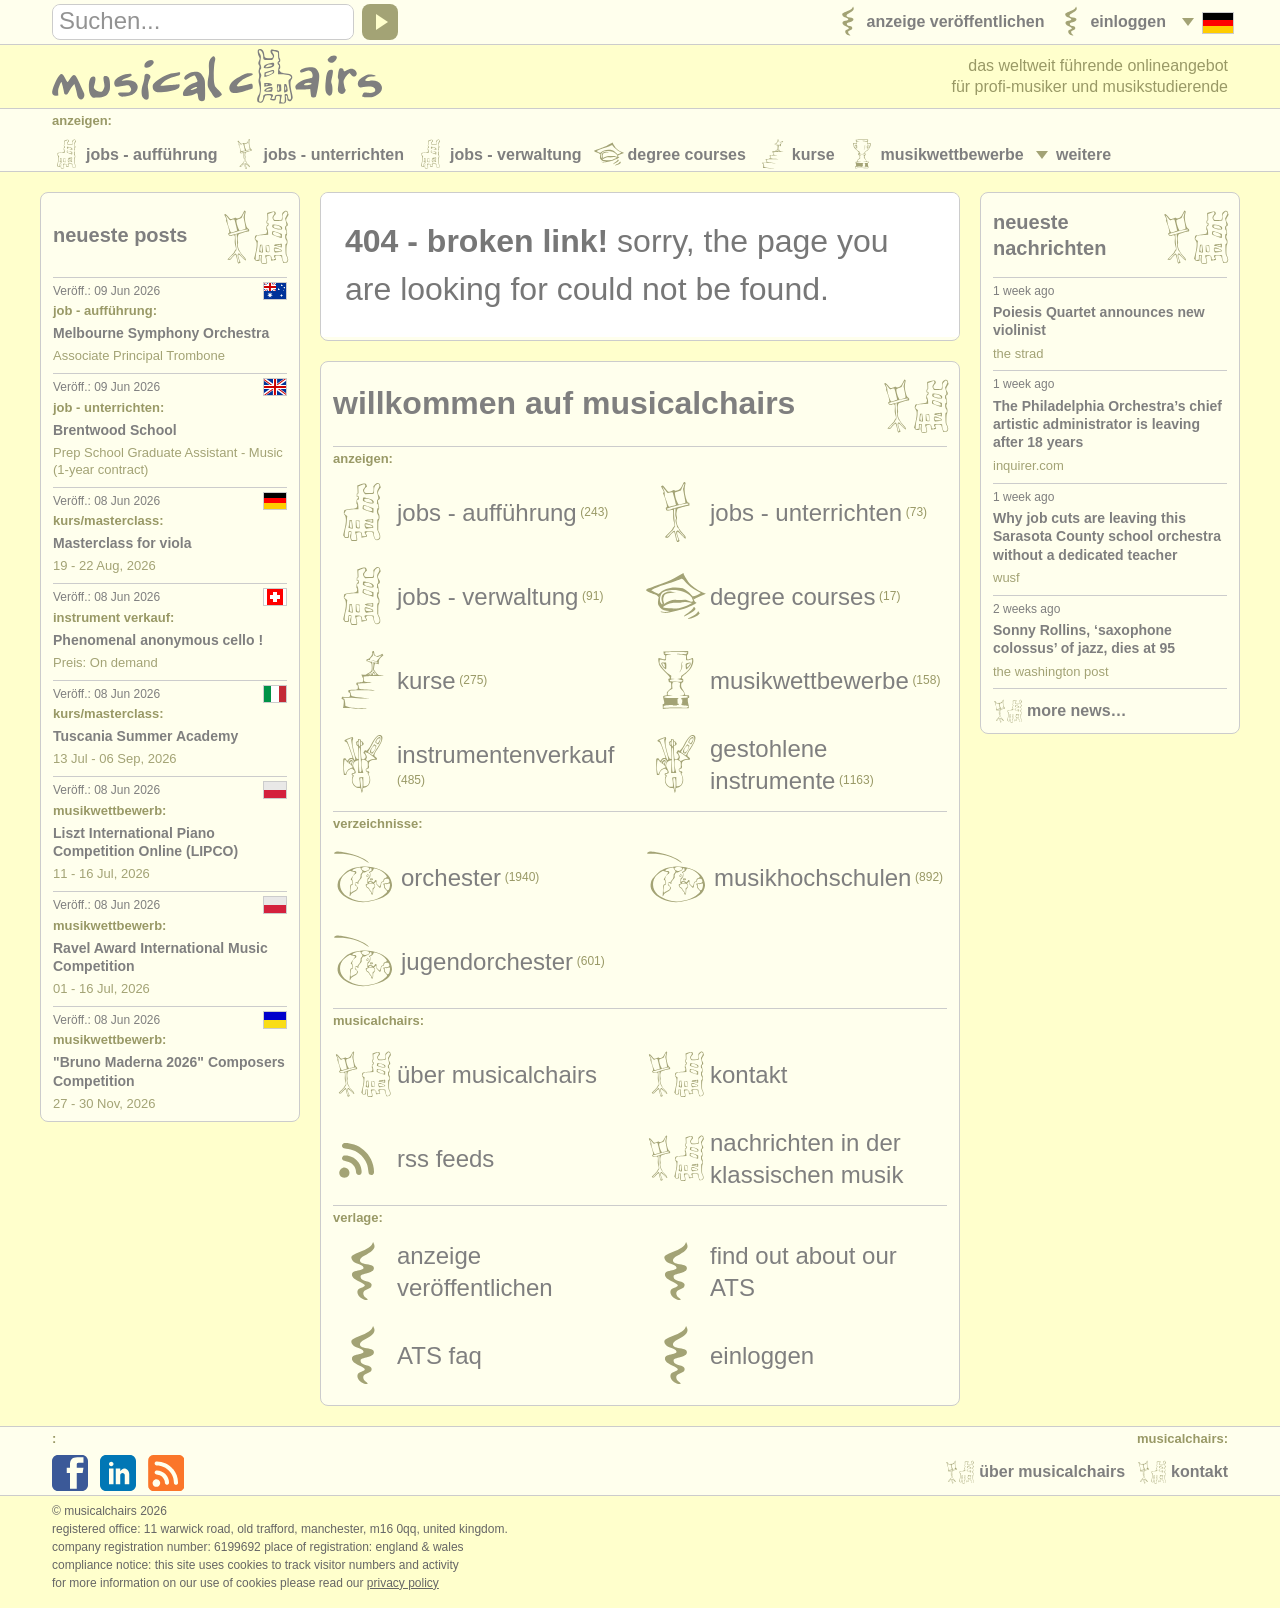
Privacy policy (403, 1587)
